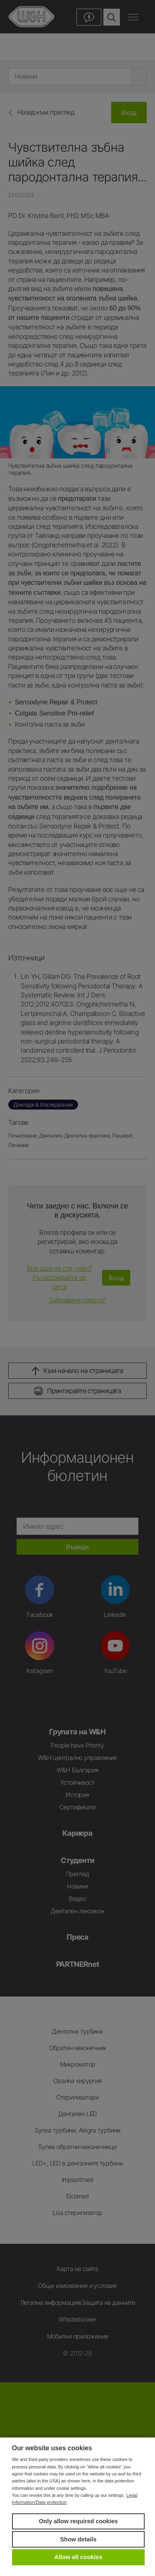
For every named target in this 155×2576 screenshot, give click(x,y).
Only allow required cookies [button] (78, 2521)
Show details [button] (78, 2539)
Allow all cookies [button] (79, 2557)
